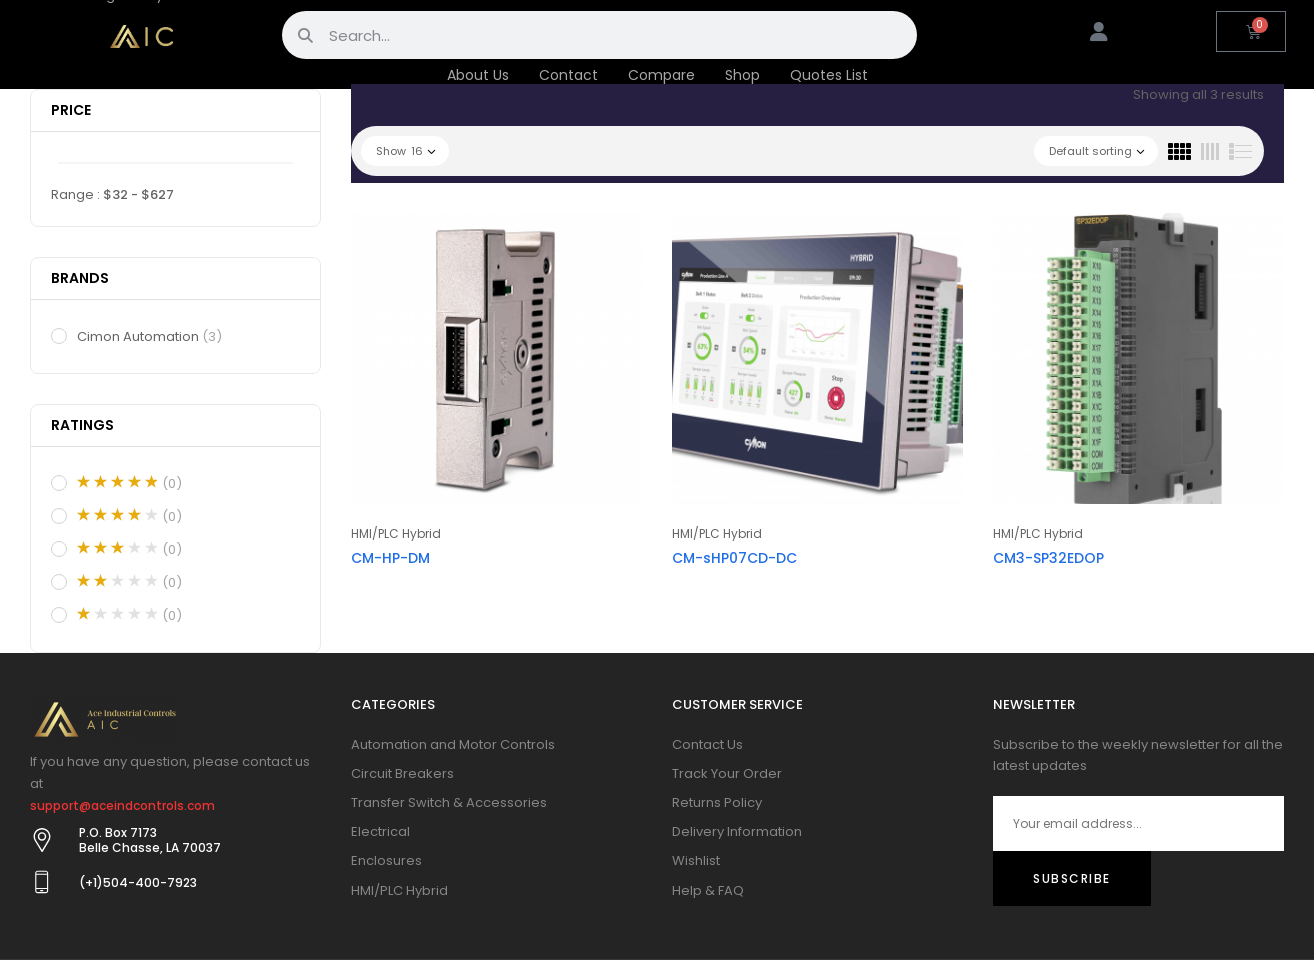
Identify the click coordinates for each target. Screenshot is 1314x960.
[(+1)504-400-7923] (42, 882)
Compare (661, 75)
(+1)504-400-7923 (138, 882)
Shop (742, 75)
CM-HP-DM (390, 558)
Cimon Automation (150, 337)
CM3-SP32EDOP (1048, 558)
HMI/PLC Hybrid (396, 533)
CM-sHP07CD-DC (734, 558)
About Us (478, 75)
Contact (568, 75)
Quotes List (829, 75)
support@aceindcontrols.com (122, 805)
